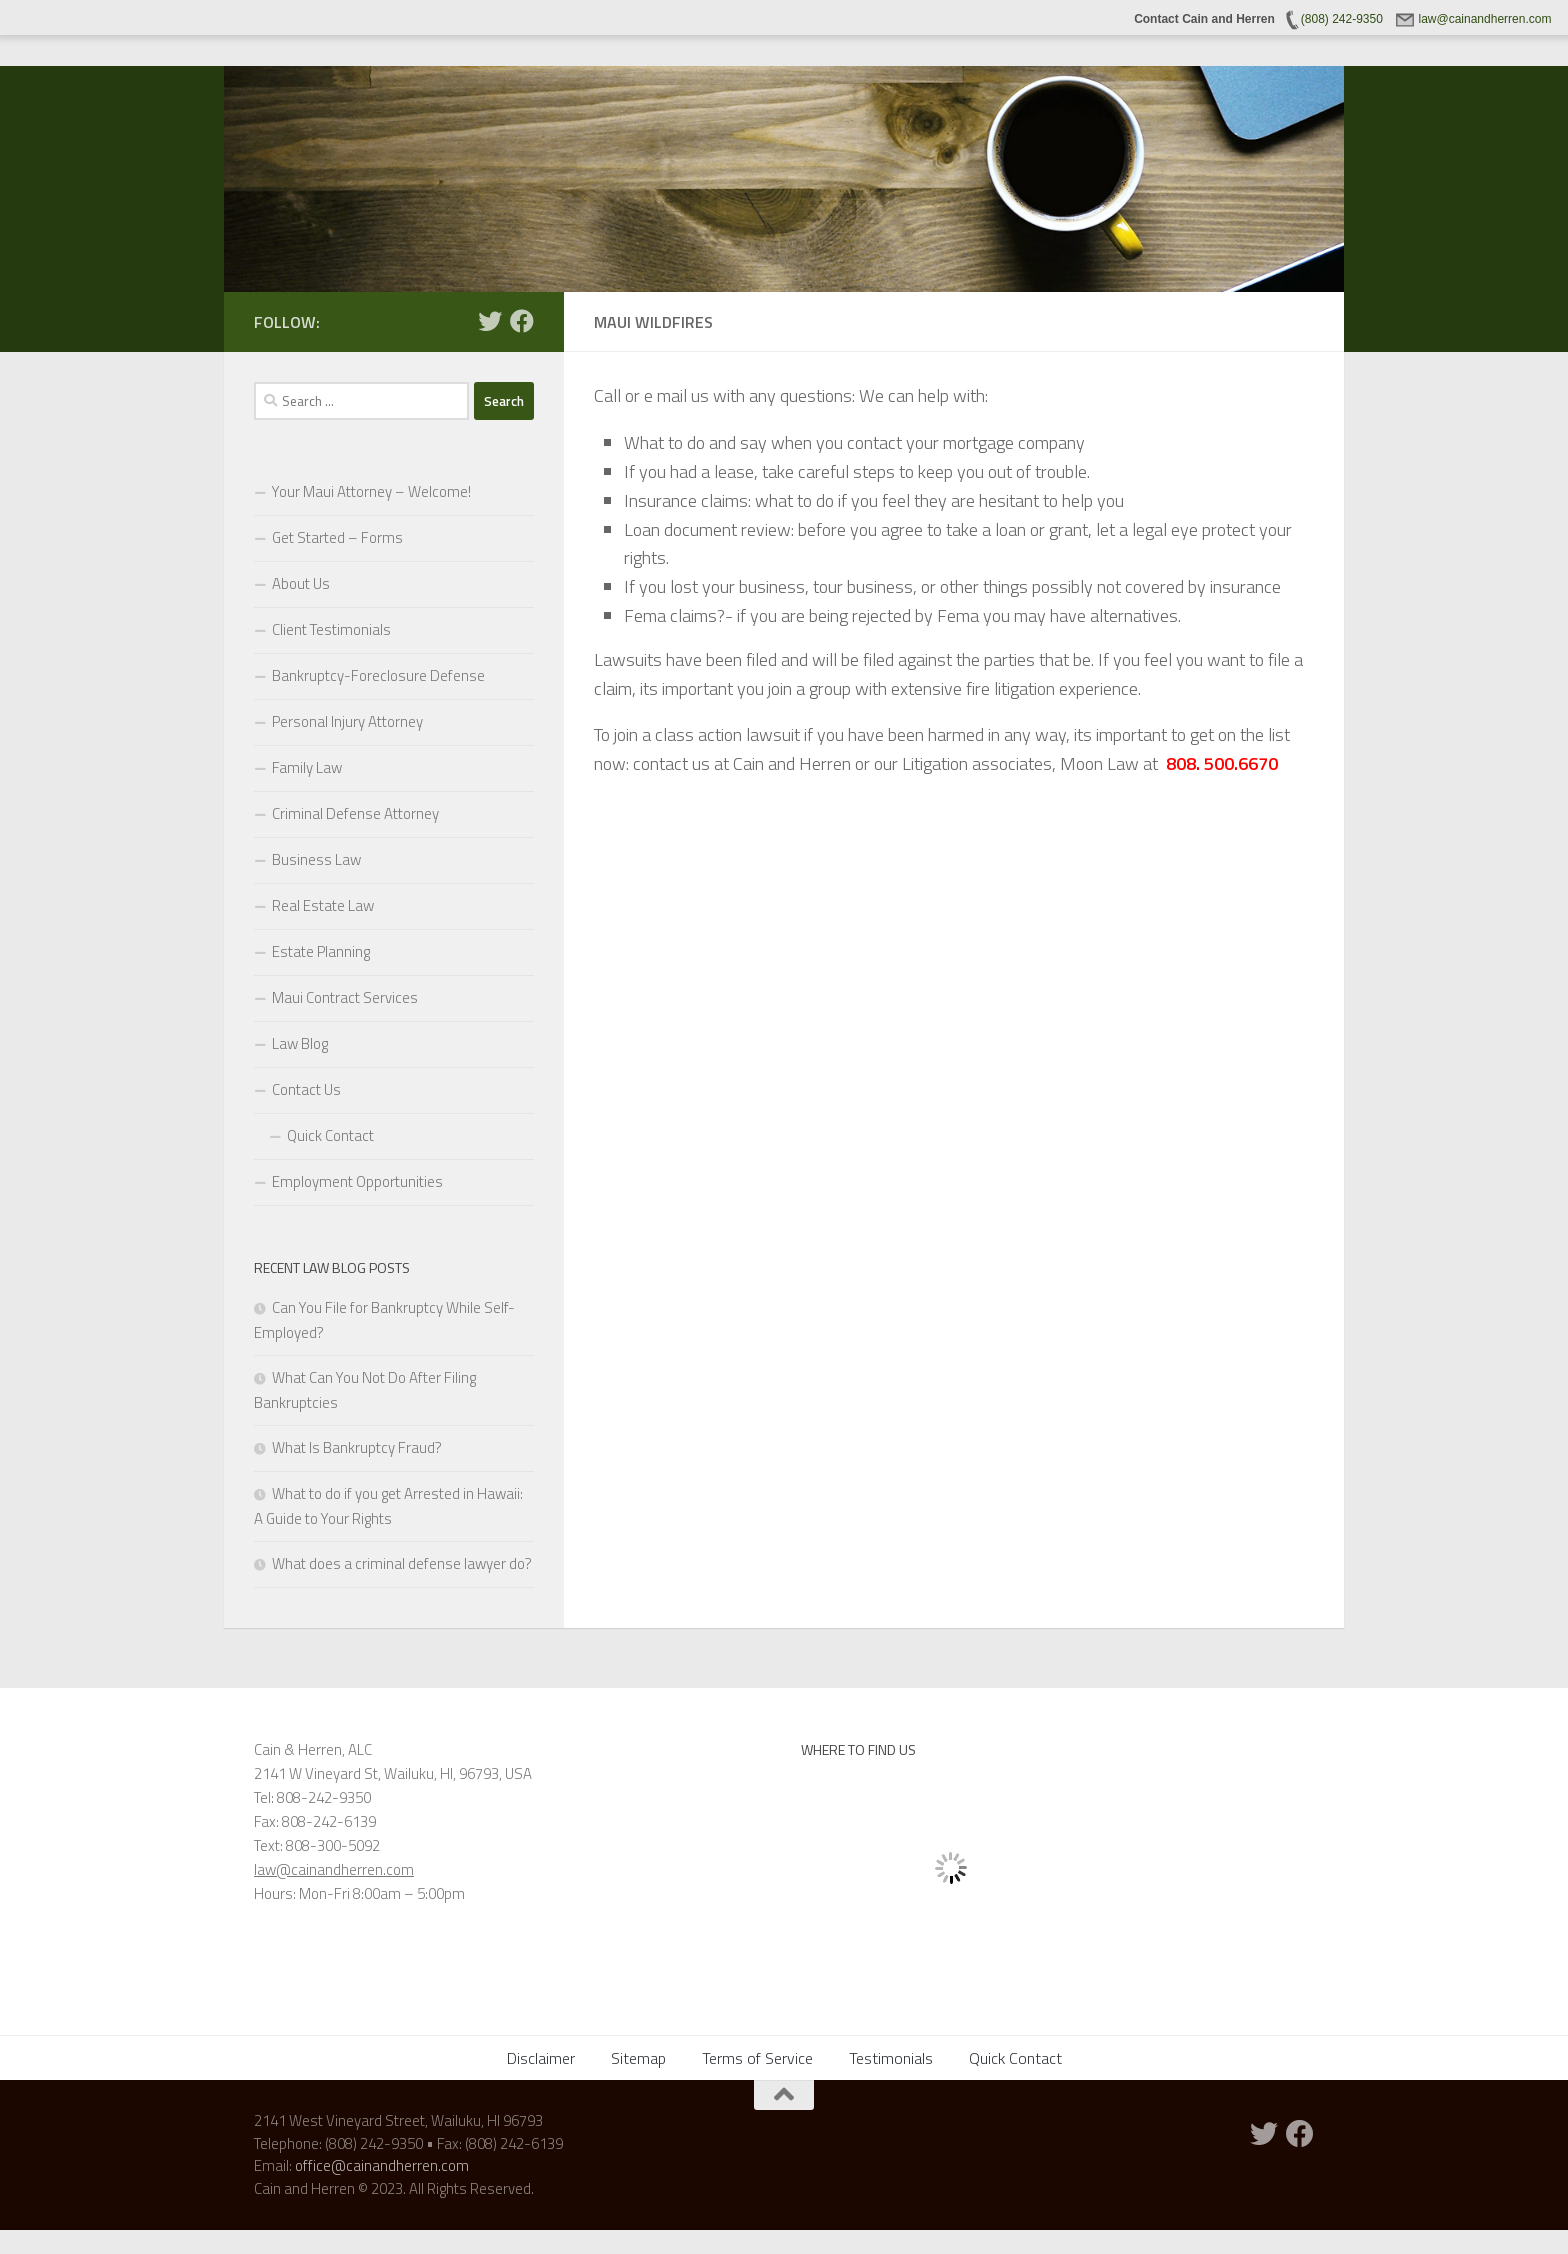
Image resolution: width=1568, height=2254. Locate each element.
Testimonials (891, 2058)
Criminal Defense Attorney (355, 813)
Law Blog (300, 1043)
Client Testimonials (331, 629)
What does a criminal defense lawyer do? (402, 1563)
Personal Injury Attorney (347, 721)
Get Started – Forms (337, 537)
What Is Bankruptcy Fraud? (357, 1447)
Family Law (307, 767)
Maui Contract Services (345, 997)
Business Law (316, 859)
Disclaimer (541, 2058)
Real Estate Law (323, 905)
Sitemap (638, 2058)
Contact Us (306, 1089)
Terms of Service (757, 2058)
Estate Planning (321, 951)
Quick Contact (330, 1135)
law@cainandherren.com (334, 1869)
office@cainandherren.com (382, 2165)
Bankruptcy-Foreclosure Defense (378, 675)
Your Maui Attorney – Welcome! (371, 491)
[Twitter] (490, 321)
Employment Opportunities (357, 1181)
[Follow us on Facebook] (522, 321)
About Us (301, 583)
